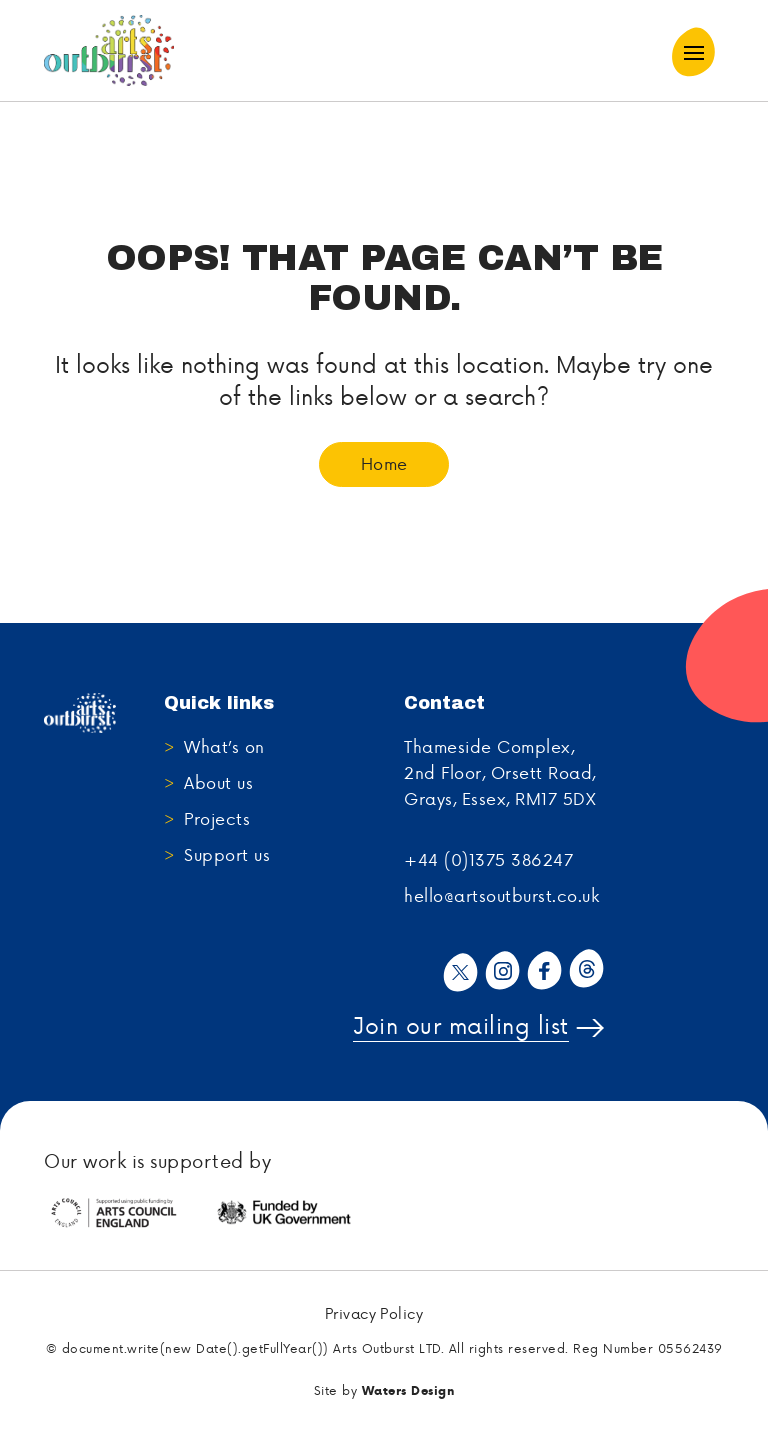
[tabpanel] (129, 1213)
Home (384, 463)
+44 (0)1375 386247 (488, 859)
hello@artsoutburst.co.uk (501, 895)
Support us (227, 854)
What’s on (224, 746)
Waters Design (408, 1390)
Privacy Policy (374, 1314)
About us (218, 782)
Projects (217, 818)
